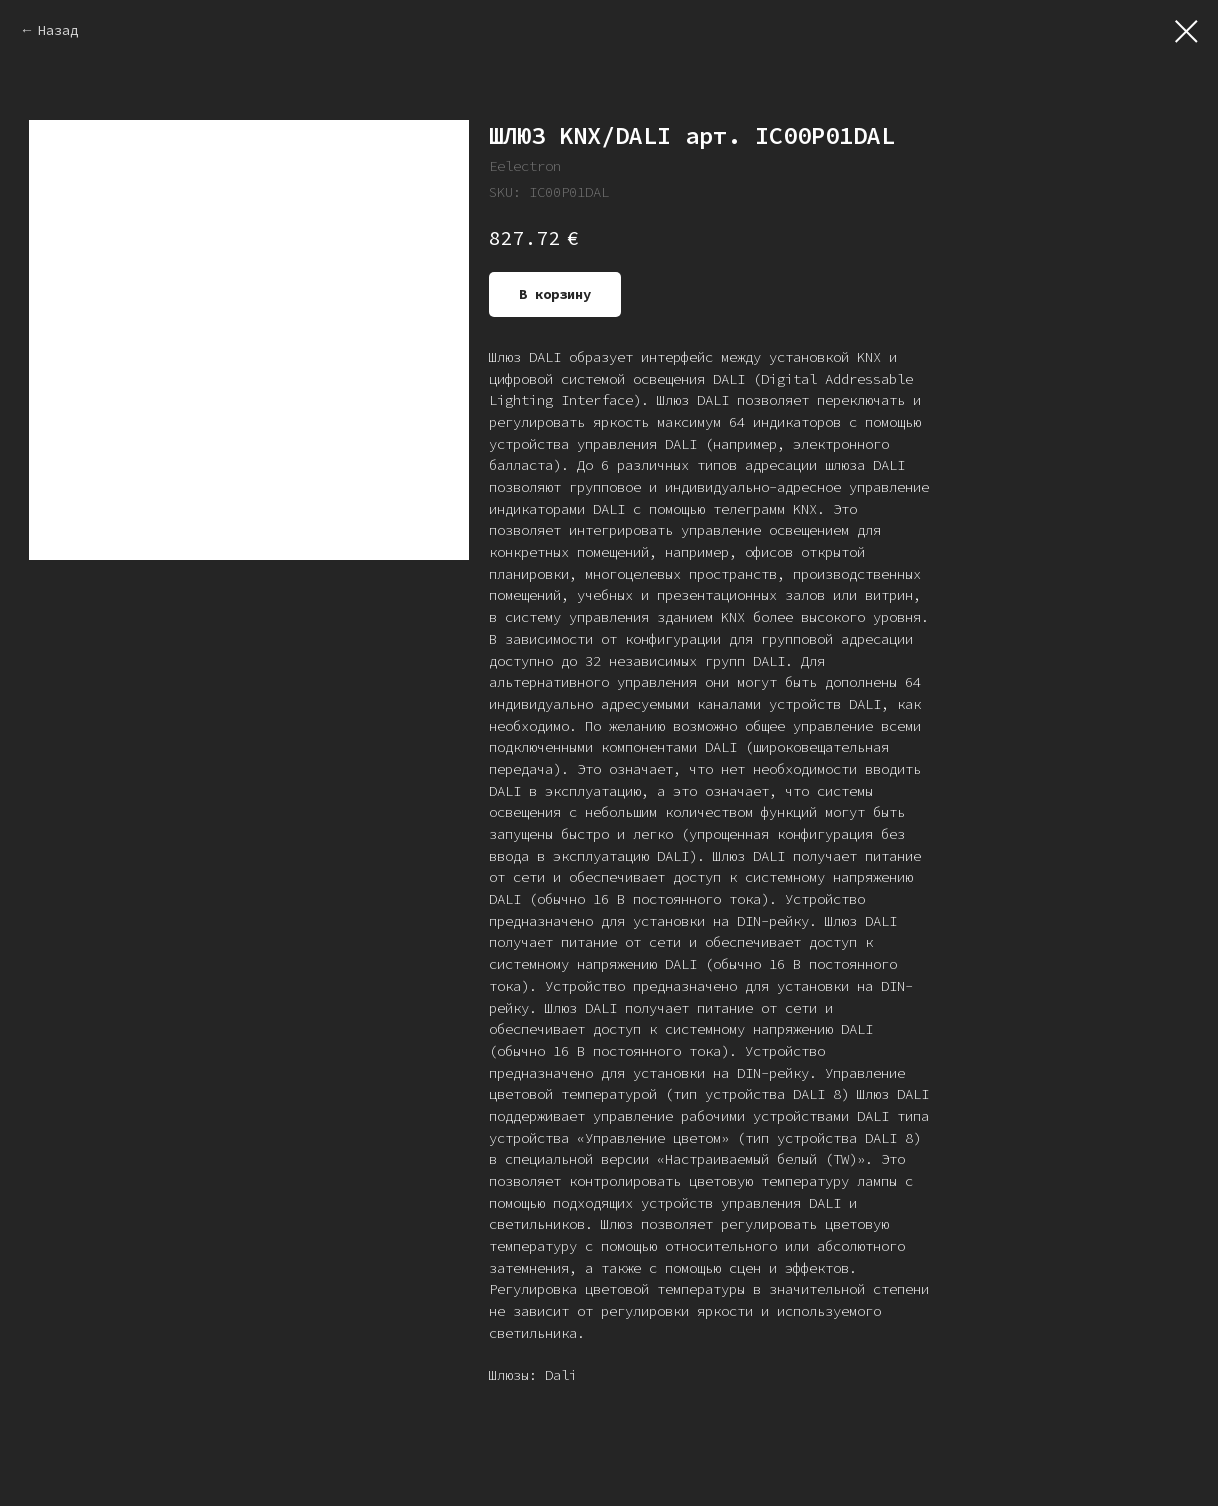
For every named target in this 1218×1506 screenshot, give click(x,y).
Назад (58, 30)
